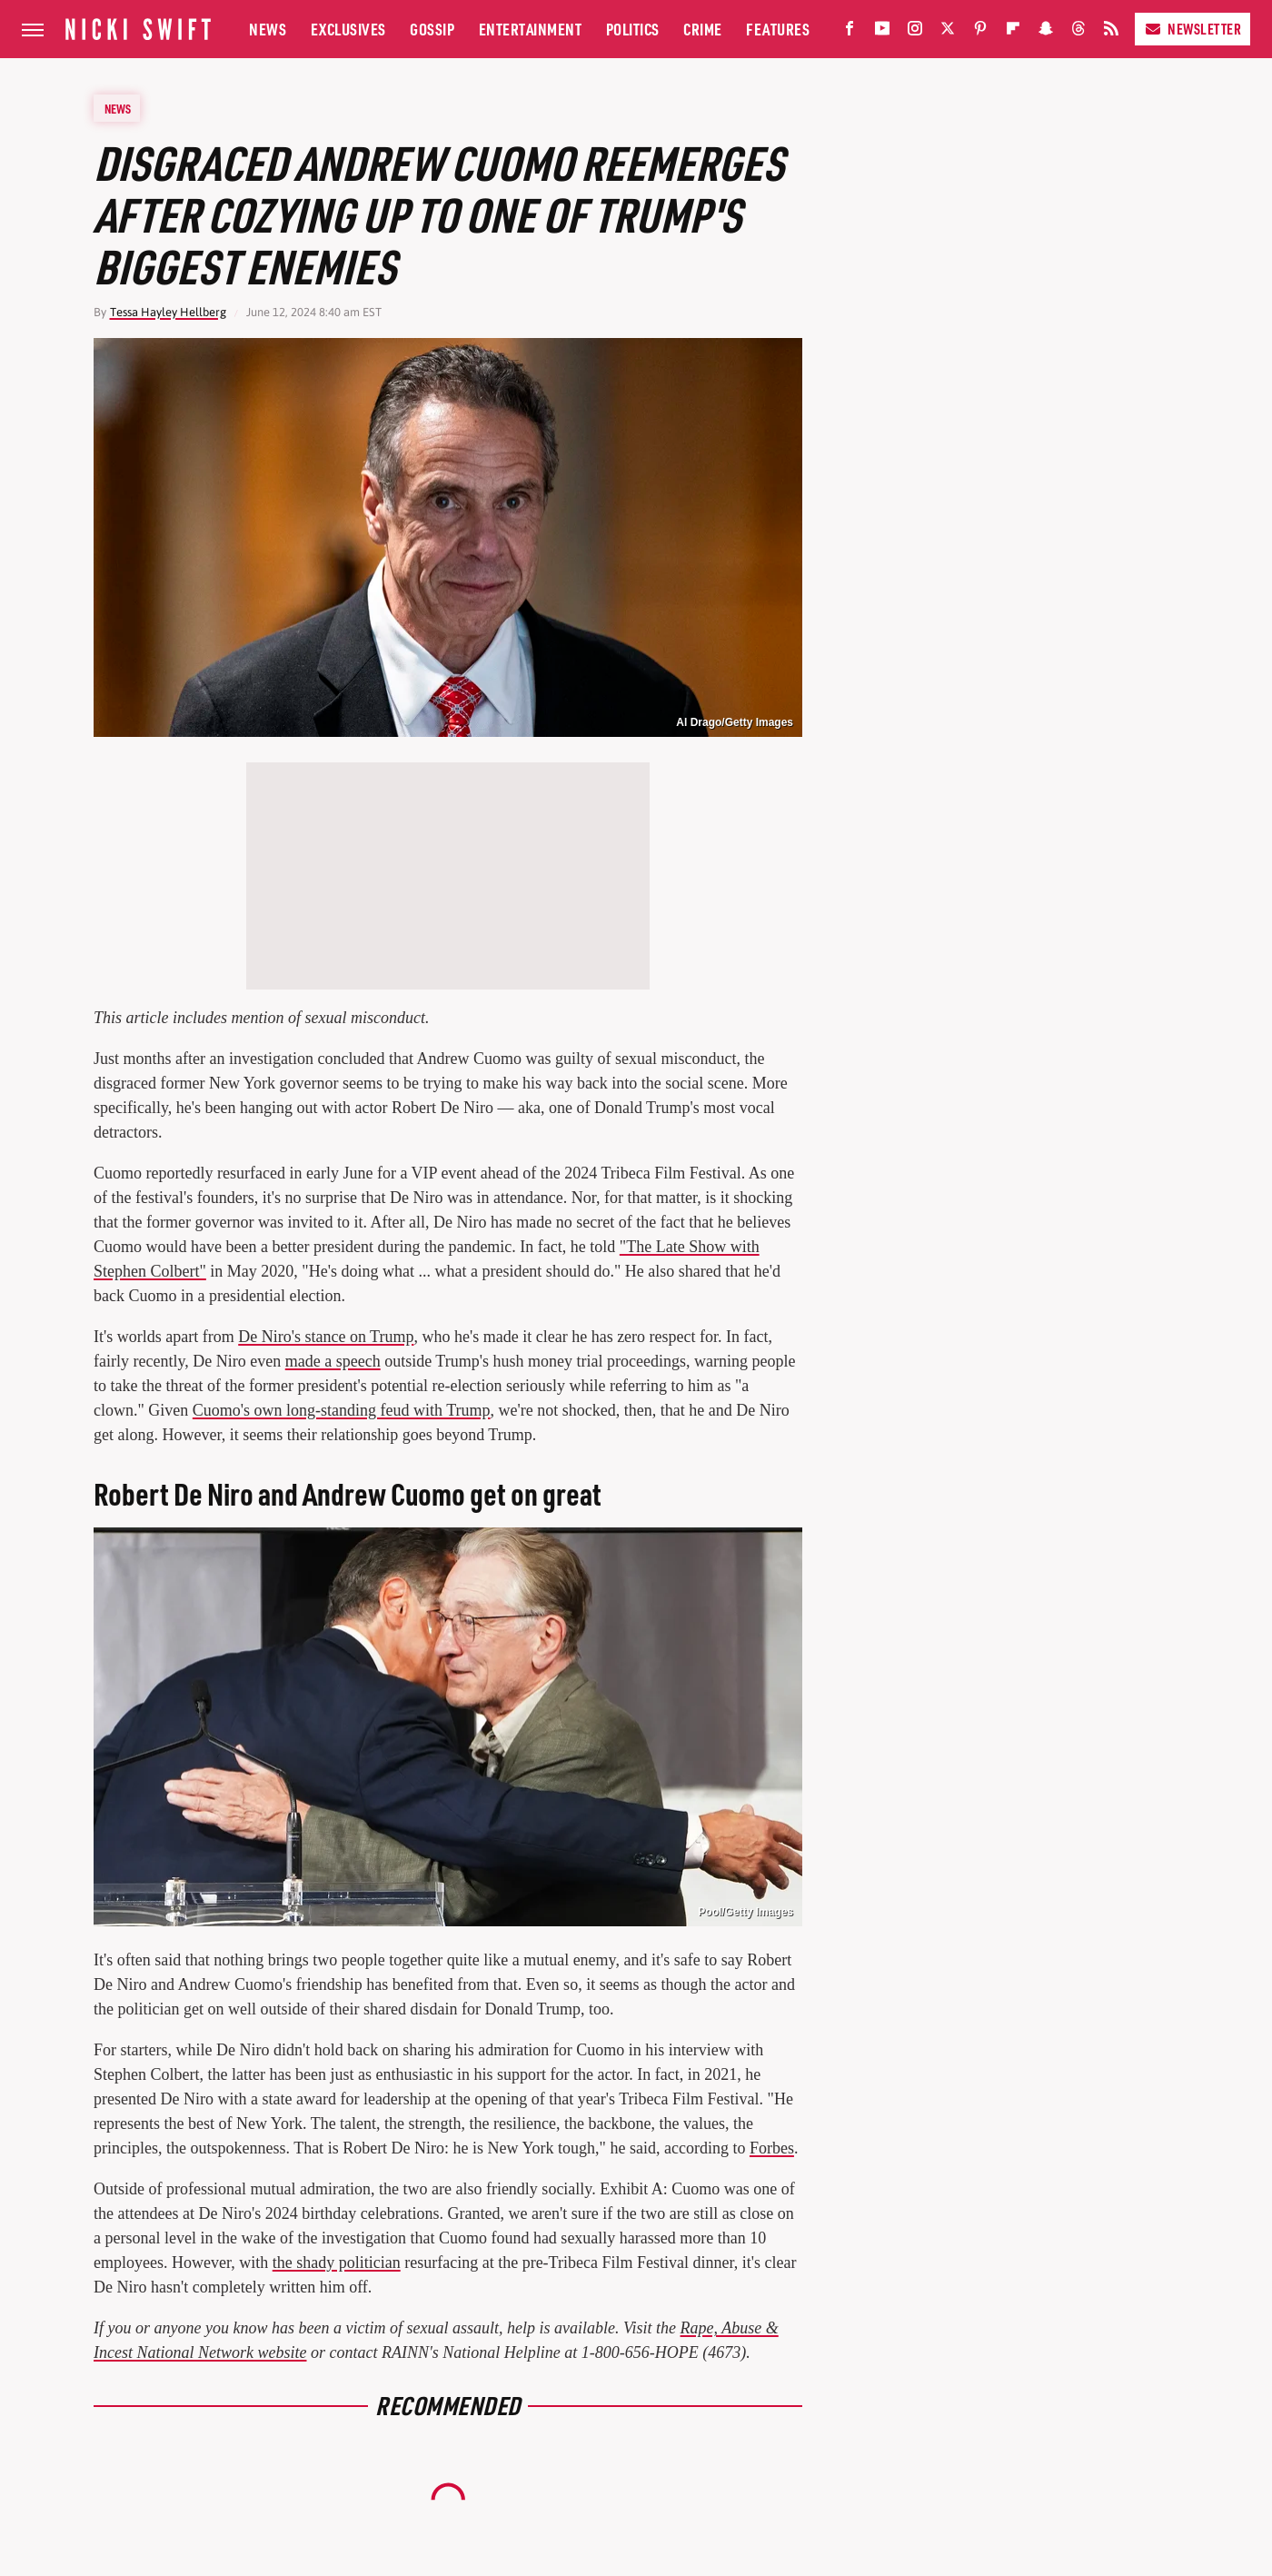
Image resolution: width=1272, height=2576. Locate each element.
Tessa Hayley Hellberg (168, 312)
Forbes (772, 2148)
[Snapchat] (1046, 32)
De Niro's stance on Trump (325, 1337)
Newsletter (1192, 28)
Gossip (432, 28)
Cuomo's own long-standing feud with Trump (342, 1410)
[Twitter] (948, 32)
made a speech (333, 1361)
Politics (633, 28)
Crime (702, 28)
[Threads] (1078, 32)
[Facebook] (849, 32)
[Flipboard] (1013, 32)
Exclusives (348, 28)
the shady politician (337, 2262)
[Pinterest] (980, 32)
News (267, 28)
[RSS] (1111, 32)
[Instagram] (915, 32)
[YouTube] (882, 32)
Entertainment (530, 28)
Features (778, 28)
